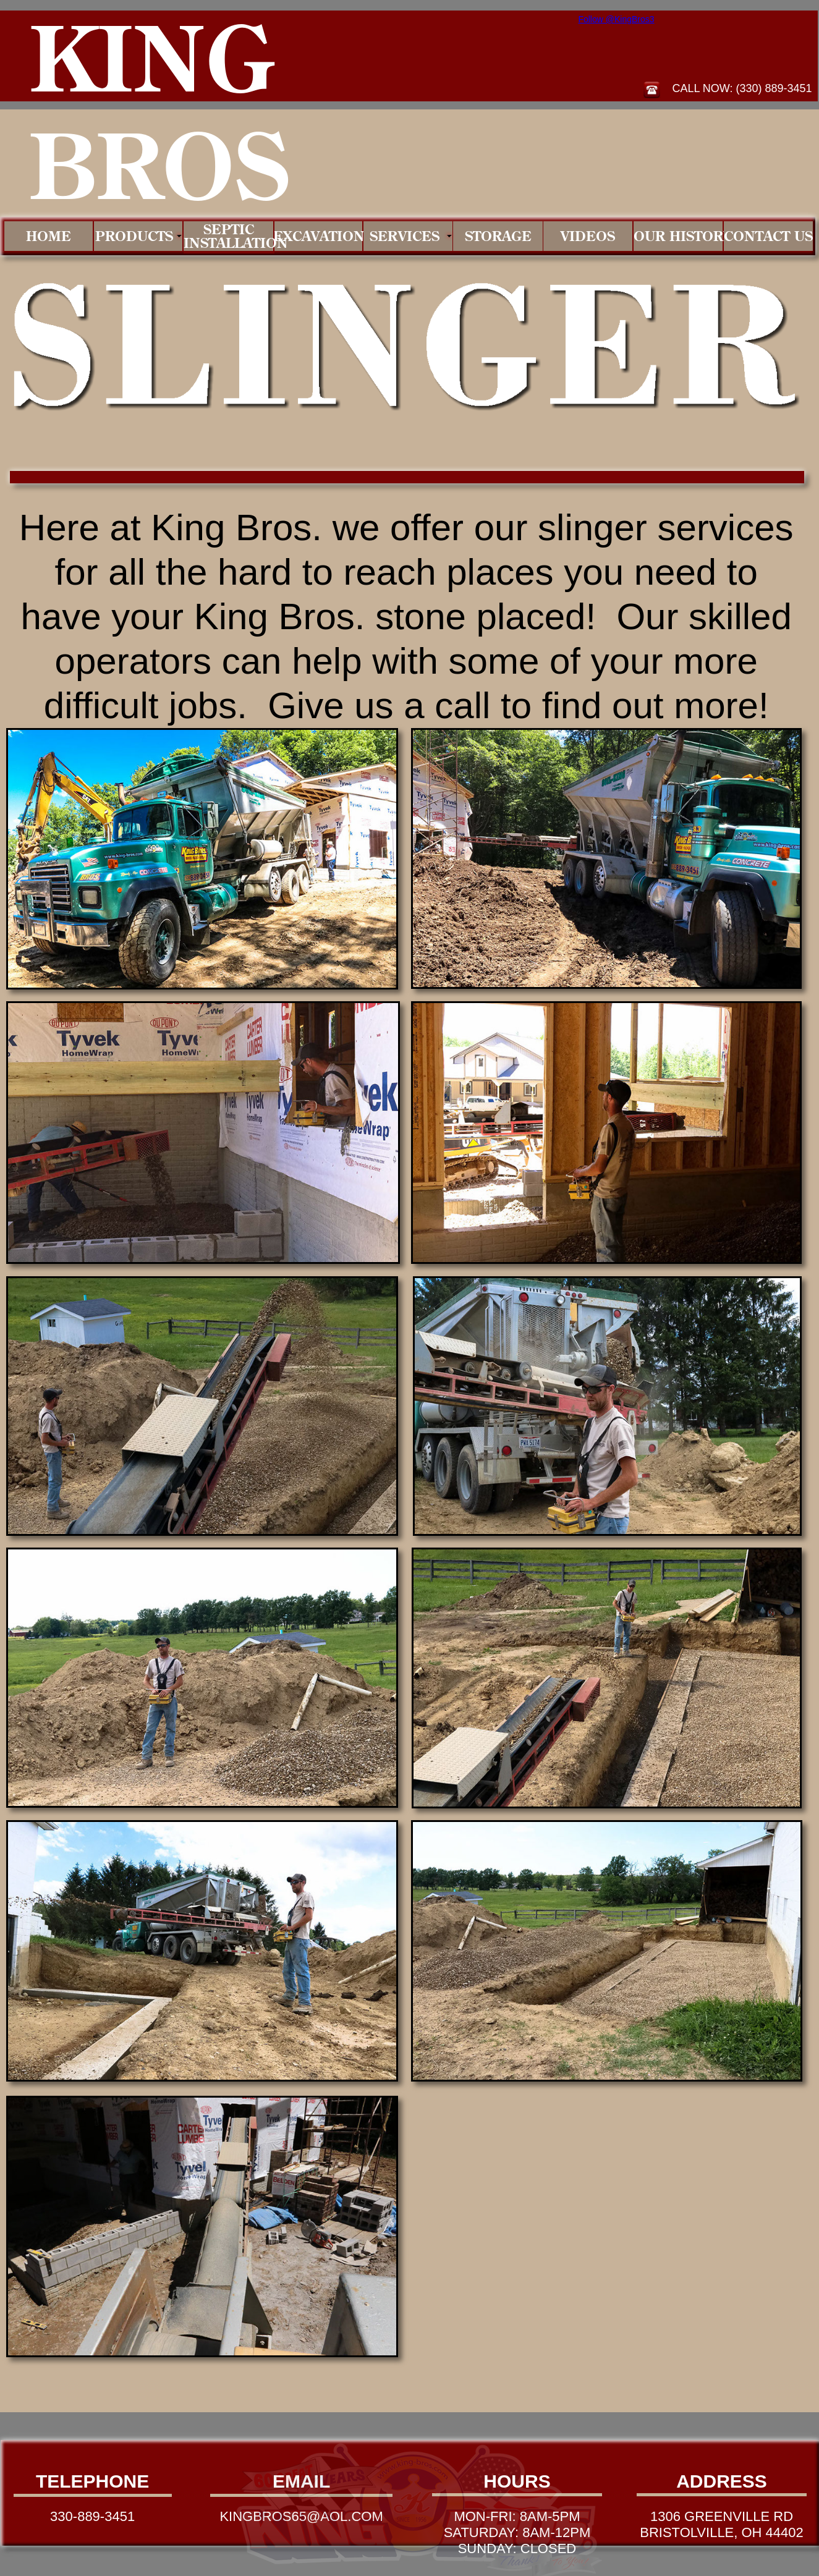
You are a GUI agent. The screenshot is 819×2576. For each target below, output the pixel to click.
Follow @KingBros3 (616, 19)
